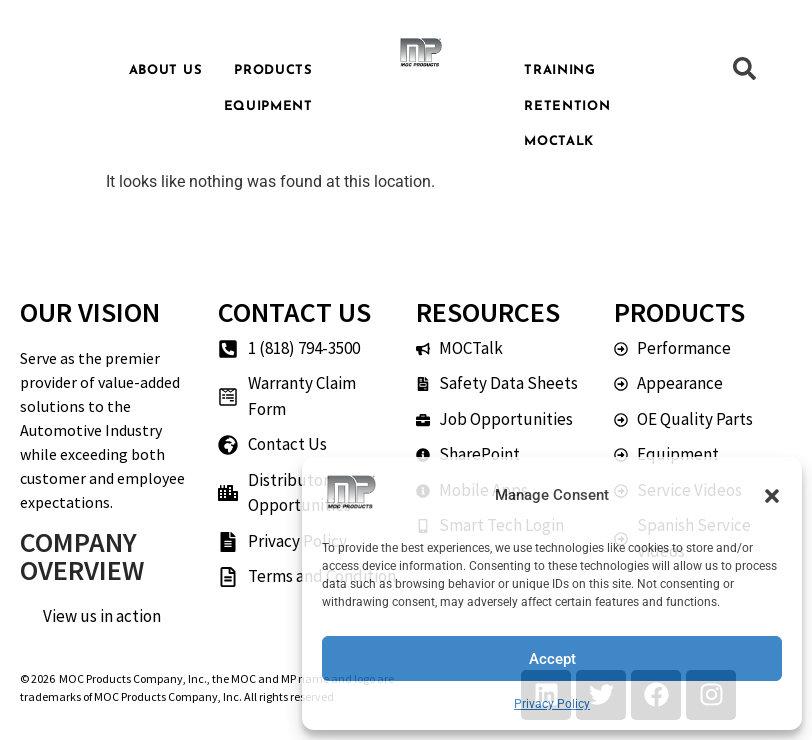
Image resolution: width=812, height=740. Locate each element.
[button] (772, 496)
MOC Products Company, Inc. (133, 678)
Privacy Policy (552, 704)
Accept (552, 659)
